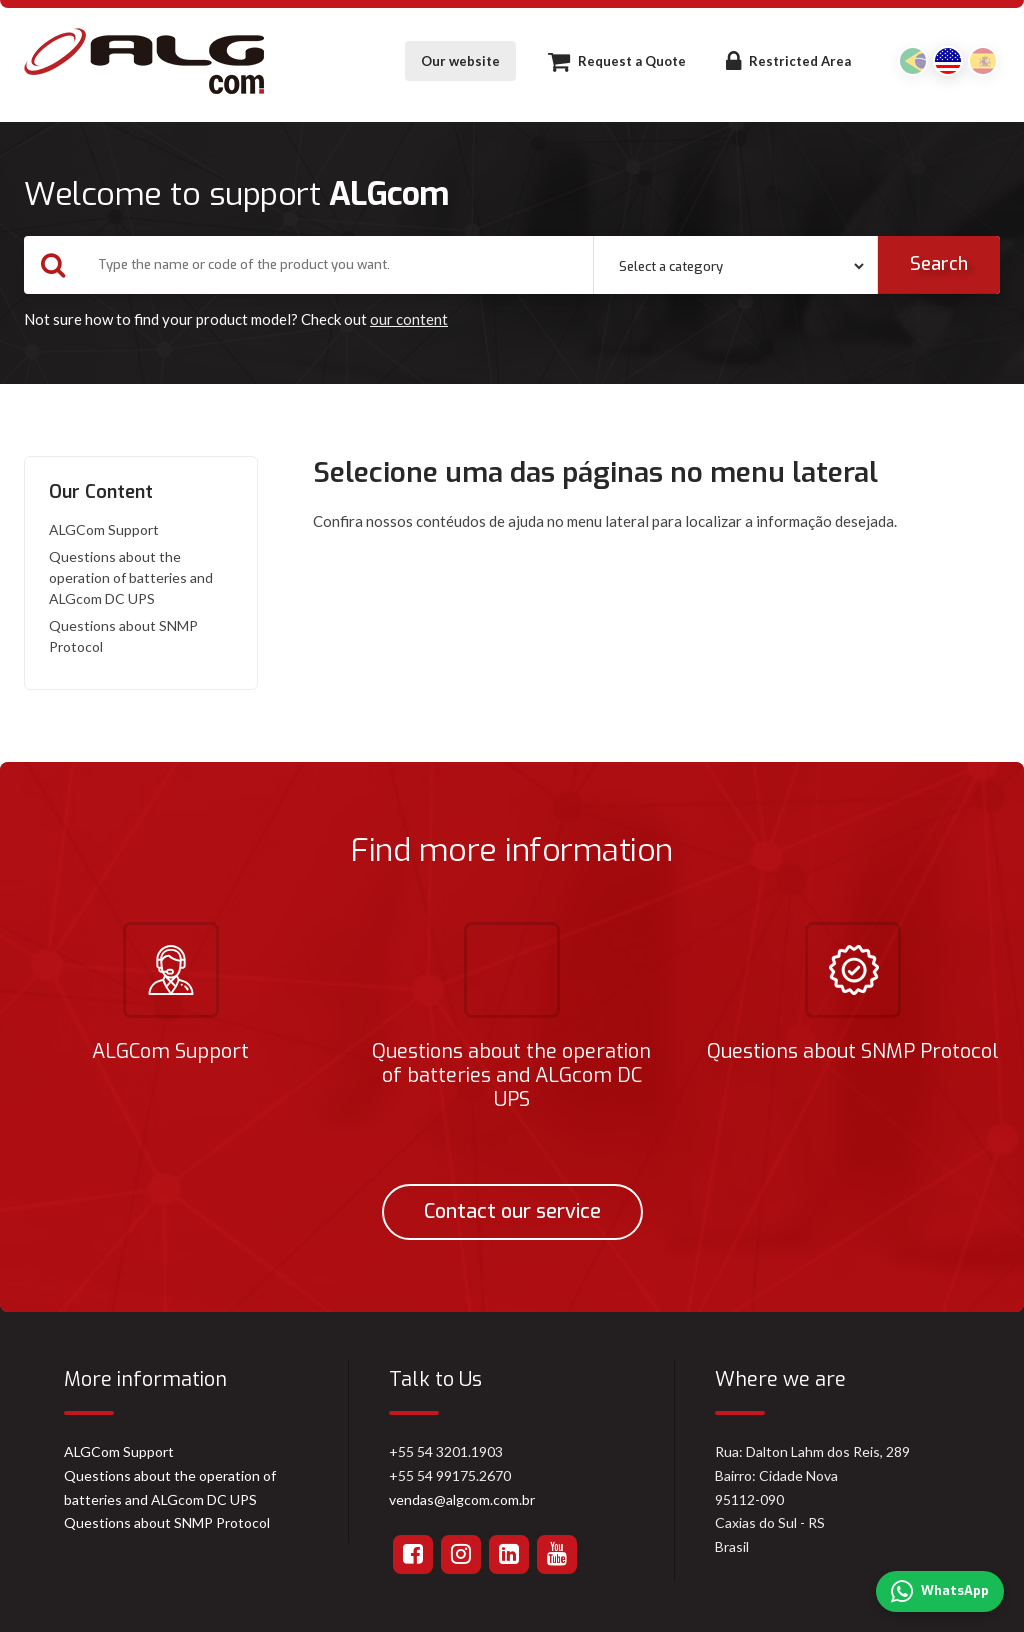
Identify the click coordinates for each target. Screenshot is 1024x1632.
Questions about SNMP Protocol (123, 636)
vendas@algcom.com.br (462, 1499)
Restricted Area (788, 61)
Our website (460, 61)
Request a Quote (617, 61)
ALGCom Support (104, 529)
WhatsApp (940, 1592)
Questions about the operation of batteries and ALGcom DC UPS (131, 577)
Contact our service (512, 1211)
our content (409, 319)
